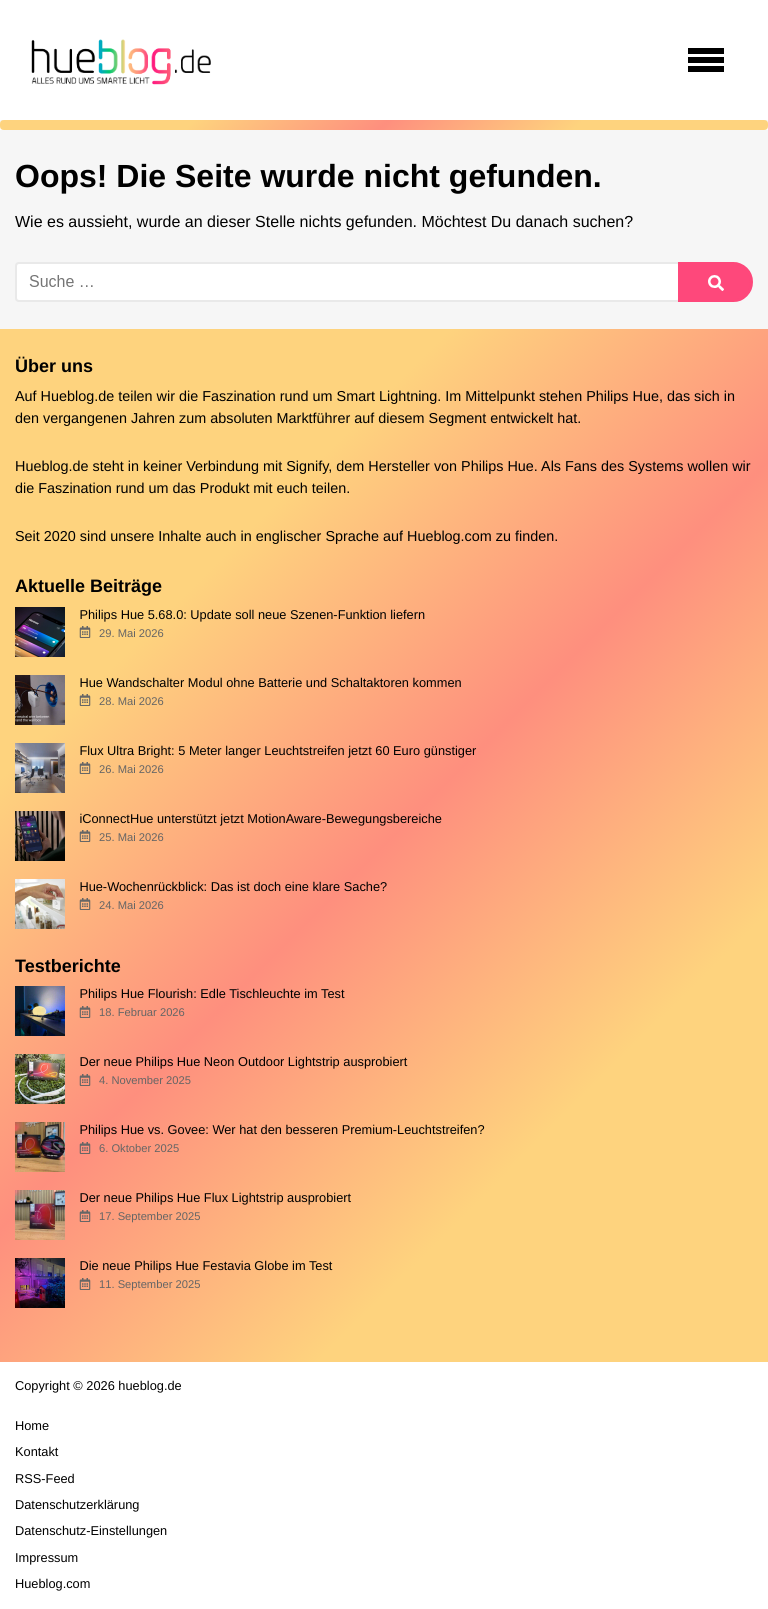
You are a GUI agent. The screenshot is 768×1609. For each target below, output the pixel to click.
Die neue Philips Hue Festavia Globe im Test (205, 1265)
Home (32, 1425)
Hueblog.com (449, 537)
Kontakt (36, 1451)
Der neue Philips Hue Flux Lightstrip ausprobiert (215, 1197)
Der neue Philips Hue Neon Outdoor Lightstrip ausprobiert (243, 1061)
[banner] (118, 60)
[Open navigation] (706, 60)
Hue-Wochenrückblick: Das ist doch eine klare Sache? (233, 886)
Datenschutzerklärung (77, 1504)
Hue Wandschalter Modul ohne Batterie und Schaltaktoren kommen (270, 682)
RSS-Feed (45, 1478)
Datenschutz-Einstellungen (91, 1530)
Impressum (46, 1557)
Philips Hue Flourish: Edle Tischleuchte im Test (211, 993)
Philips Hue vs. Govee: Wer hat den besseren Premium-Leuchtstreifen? (281, 1129)
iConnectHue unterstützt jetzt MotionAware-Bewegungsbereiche (260, 818)
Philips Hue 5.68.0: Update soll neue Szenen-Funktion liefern (252, 614)
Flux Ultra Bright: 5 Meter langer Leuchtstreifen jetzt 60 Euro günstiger (277, 750)
